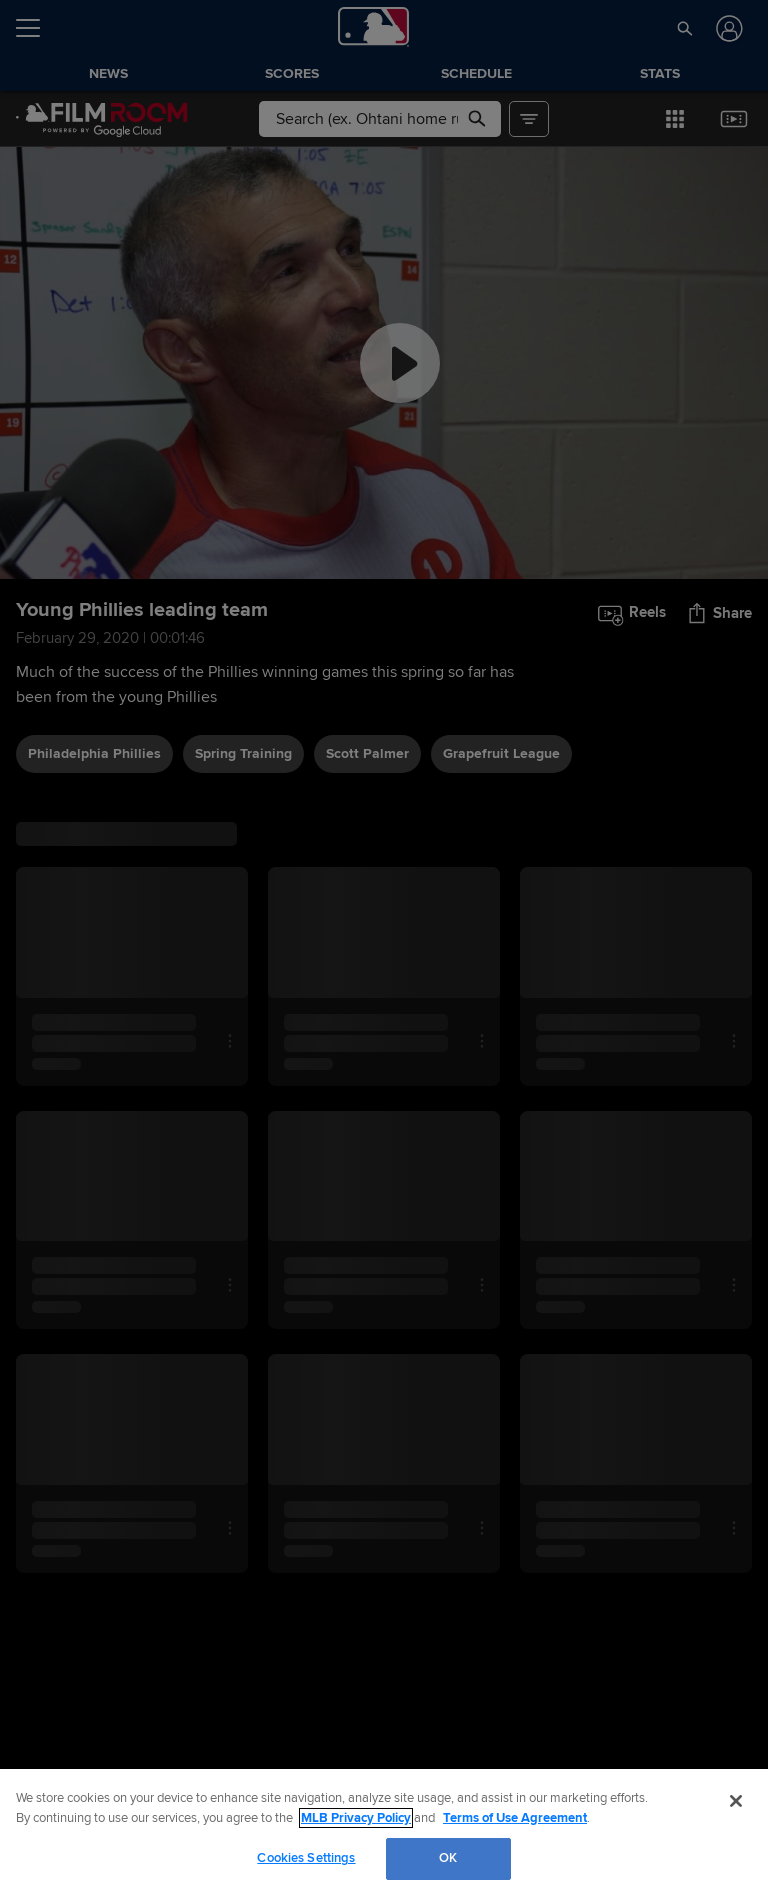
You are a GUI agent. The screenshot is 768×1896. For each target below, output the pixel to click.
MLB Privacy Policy (356, 1818)
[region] (384, 1832)
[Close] (736, 1801)
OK (448, 1858)
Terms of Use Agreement (515, 1818)
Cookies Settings (306, 1858)
